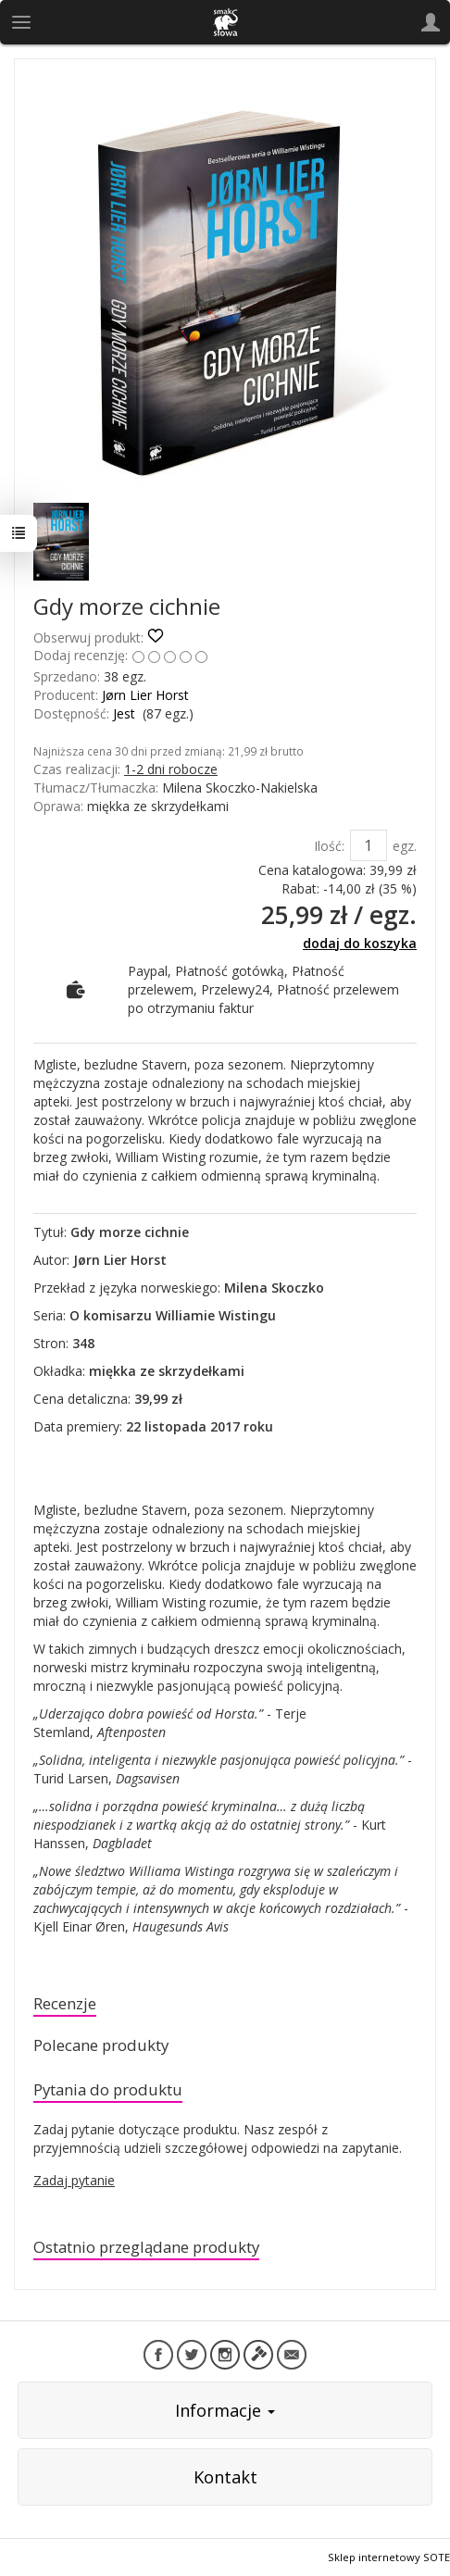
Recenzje (64, 2003)
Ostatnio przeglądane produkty (146, 2246)
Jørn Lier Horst (145, 695)
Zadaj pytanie (74, 2180)
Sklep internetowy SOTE (389, 2557)
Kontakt (225, 2477)
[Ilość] (368, 845)
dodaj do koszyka (360, 943)
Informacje (225, 2410)
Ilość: (329, 846)
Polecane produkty (101, 2045)
